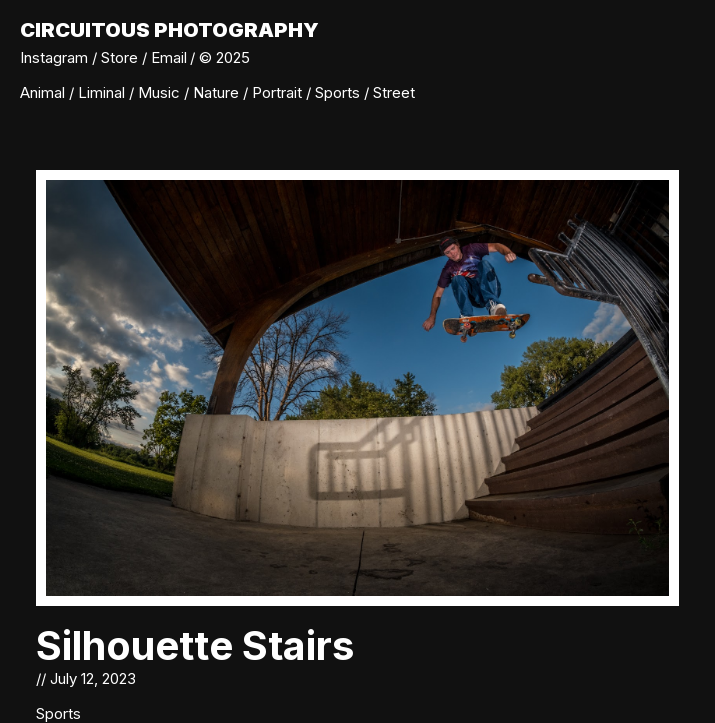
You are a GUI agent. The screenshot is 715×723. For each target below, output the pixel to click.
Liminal (103, 92)
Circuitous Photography (169, 30)
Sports (339, 92)
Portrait (279, 92)
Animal (44, 92)
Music (161, 92)
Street (394, 92)
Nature (218, 92)
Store (119, 57)
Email (169, 57)
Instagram (54, 57)
